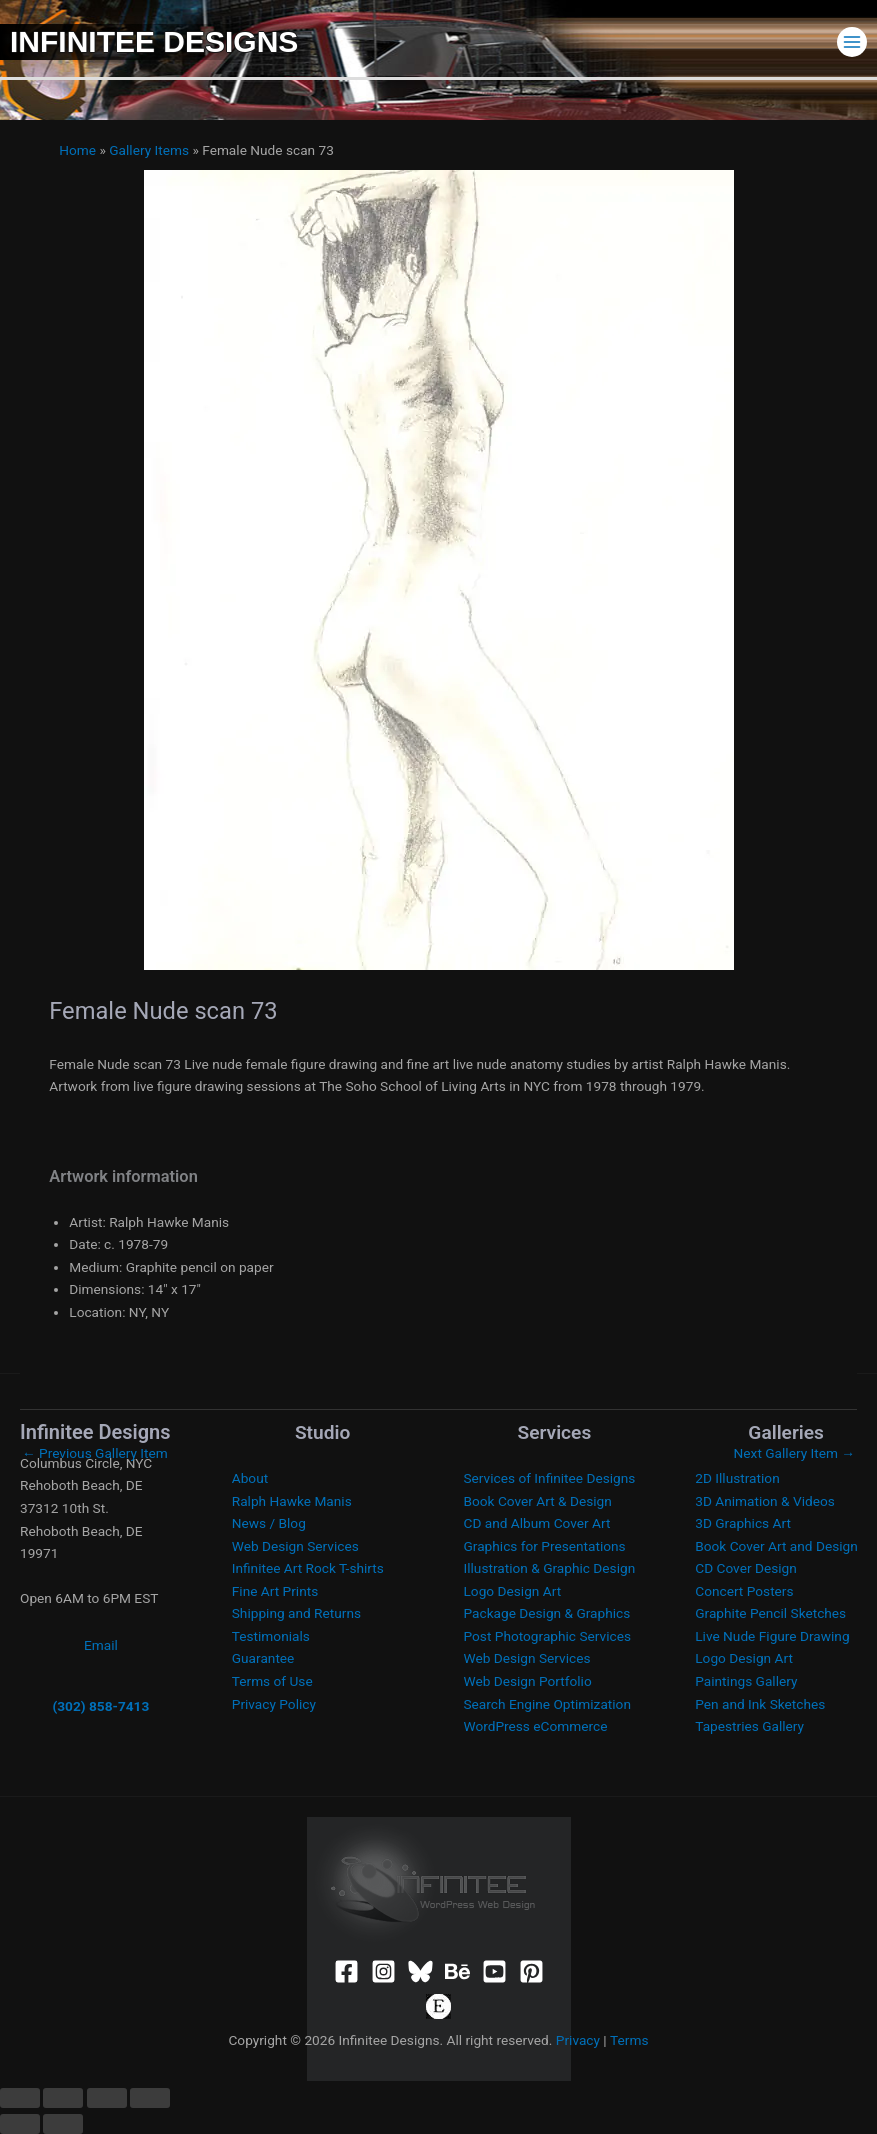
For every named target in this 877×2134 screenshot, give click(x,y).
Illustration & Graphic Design (550, 1568)
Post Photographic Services (547, 1636)
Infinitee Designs (154, 41)
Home (77, 150)
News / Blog (269, 1523)
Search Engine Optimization (547, 1704)
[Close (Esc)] (150, 2098)
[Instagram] (383, 1971)
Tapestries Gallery (749, 1726)
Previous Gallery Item (95, 1453)
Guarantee (263, 1658)
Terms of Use (272, 1681)
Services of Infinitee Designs (550, 1478)
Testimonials (271, 1636)
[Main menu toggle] (852, 41)
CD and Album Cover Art (537, 1523)
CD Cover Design (746, 1568)
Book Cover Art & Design (538, 1501)
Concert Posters (744, 1591)
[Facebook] (346, 1971)
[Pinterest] (531, 1971)
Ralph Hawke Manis (292, 1501)
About (250, 1478)
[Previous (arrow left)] (20, 2124)
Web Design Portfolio (528, 1681)
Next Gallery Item (794, 1453)
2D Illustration (737, 1478)
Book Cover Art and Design (776, 1546)
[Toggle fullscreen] (63, 2098)
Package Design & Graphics (547, 1613)
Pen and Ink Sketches (760, 1704)
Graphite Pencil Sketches (770, 1613)
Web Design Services (295, 1546)
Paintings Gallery (746, 1681)
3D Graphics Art (743, 1523)
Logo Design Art (513, 1591)
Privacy (578, 2040)
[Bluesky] (420, 1971)
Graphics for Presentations (545, 1546)
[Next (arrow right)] (63, 2124)
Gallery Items (149, 150)
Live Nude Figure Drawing (772, 1636)
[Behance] (457, 1971)
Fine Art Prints (275, 1591)
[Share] (107, 2098)
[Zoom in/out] (20, 2098)
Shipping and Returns (296, 1613)
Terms (629, 2040)
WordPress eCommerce (536, 1726)
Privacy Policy (274, 1704)
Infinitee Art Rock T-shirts (308, 1568)
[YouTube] (494, 1971)
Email (101, 1645)
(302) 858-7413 (100, 1706)
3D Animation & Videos (765, 1501)
